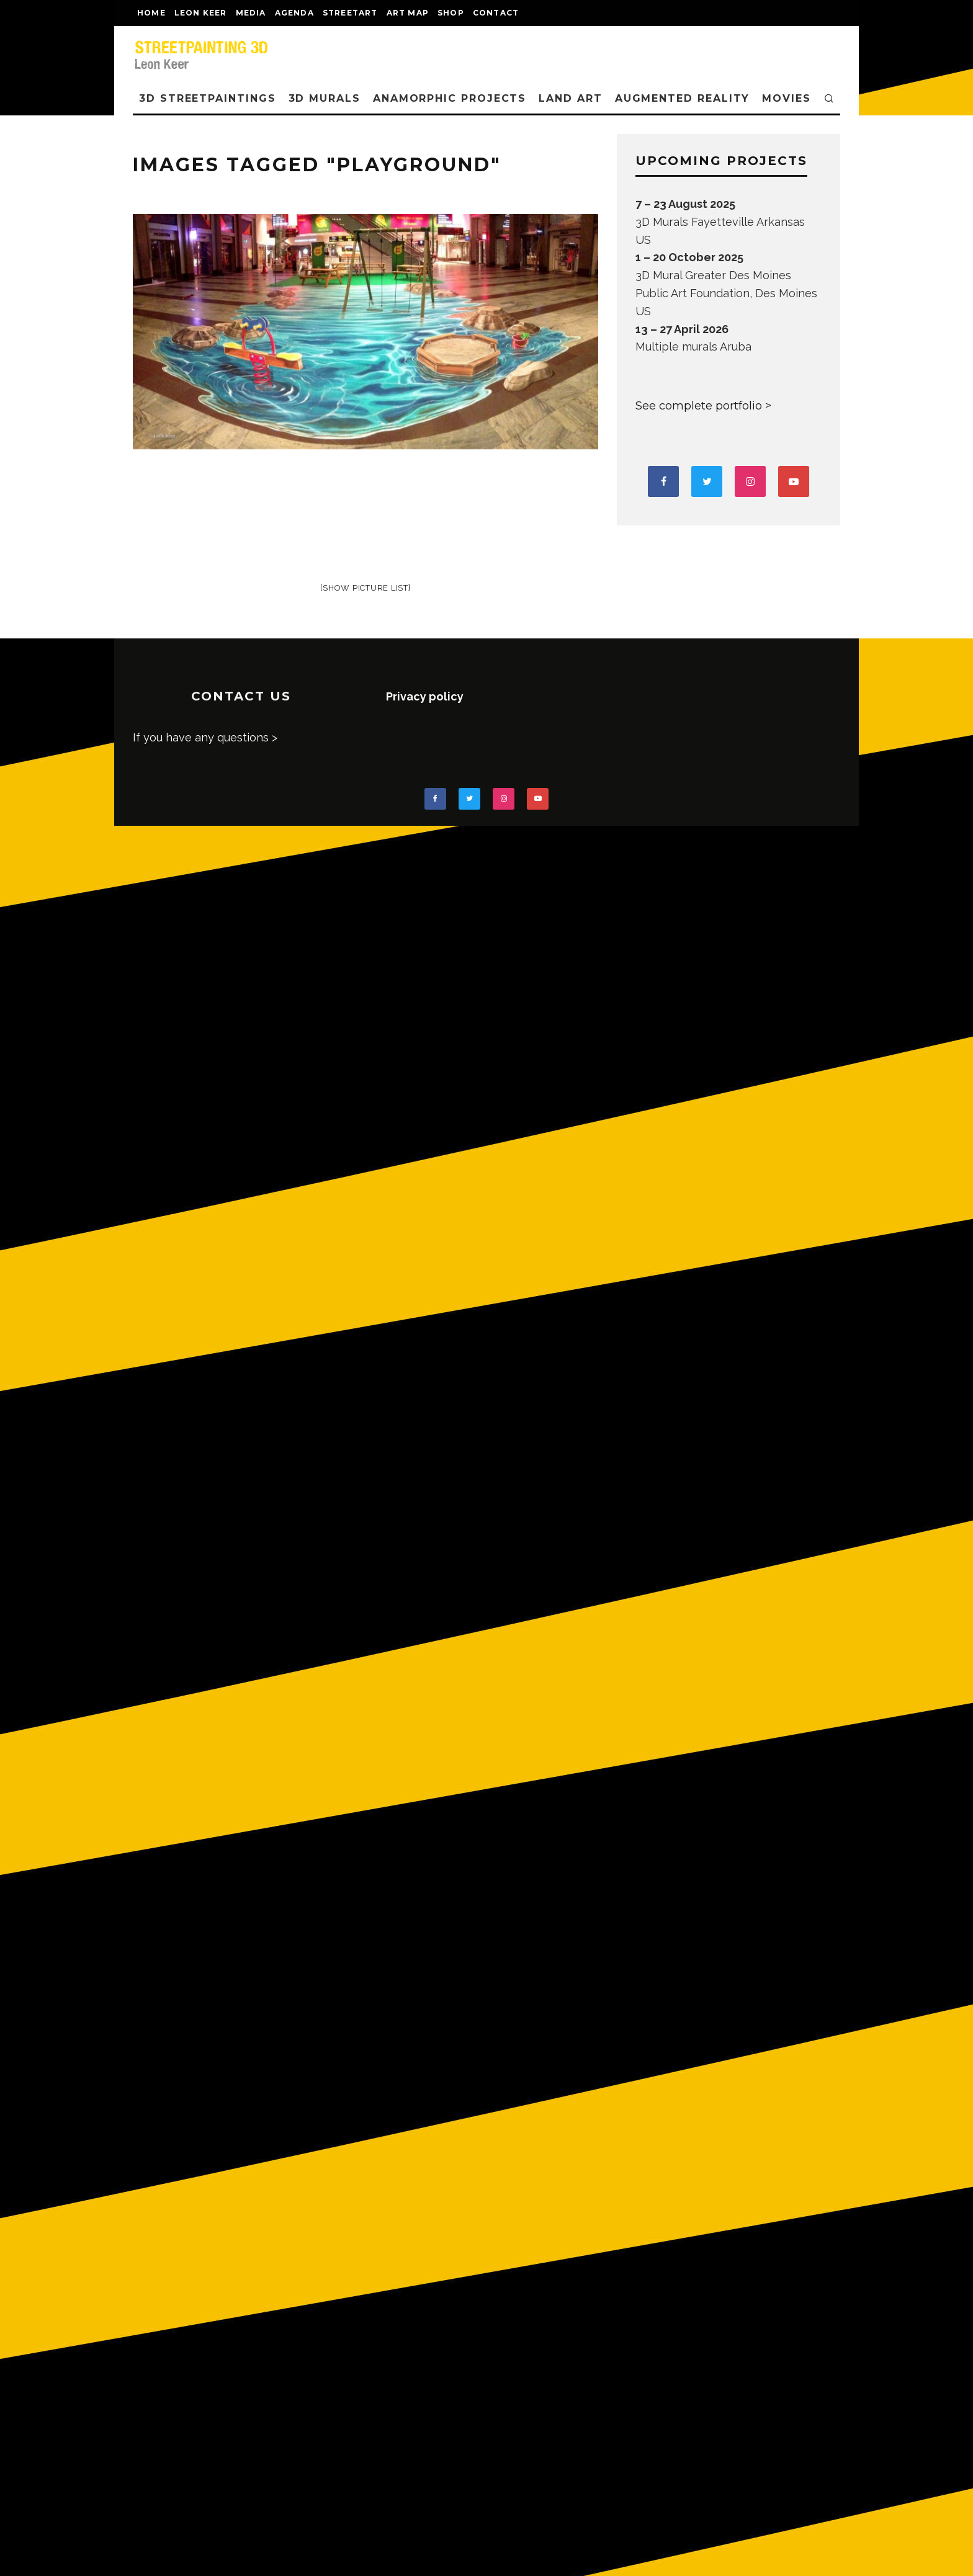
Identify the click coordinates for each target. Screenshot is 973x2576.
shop (450, 12)
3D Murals (325, 98)
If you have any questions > (205, 737)
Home (151, 12)
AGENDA (294, 12)
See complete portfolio (698, 406)
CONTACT (496, 12)
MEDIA (251, 12)
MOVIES (786, 98)
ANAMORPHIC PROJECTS (449, 98)
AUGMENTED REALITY (682, 98)
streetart (350, 12)
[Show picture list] (365, 588)
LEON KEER (200, 12)
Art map (408, 12)
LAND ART (570, 98)
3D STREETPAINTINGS (207, 98)
